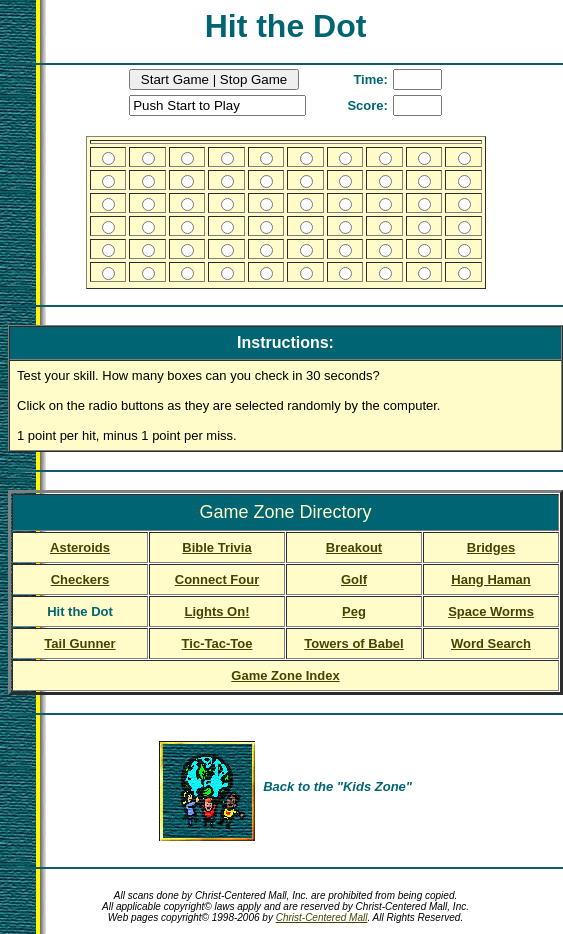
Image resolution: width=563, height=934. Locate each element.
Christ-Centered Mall (322, 917)
